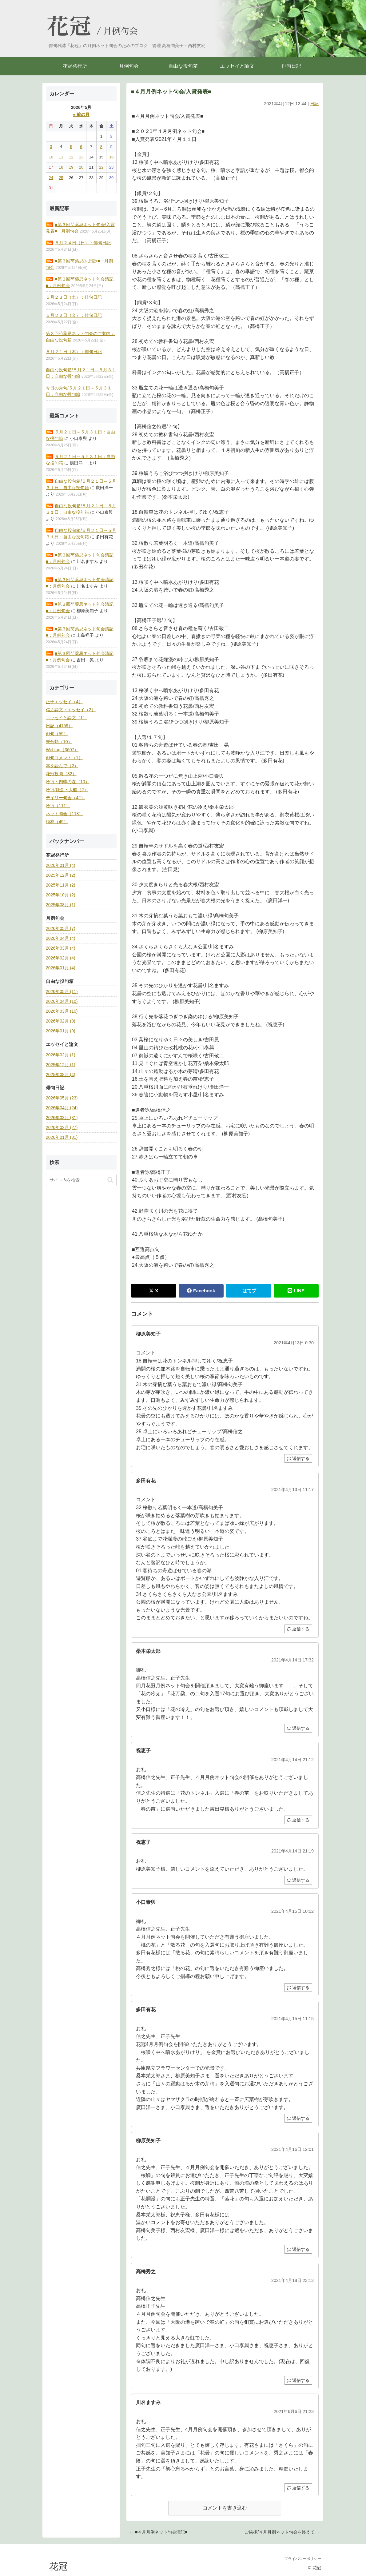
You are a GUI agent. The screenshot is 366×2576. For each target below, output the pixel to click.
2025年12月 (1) (60, 1064)
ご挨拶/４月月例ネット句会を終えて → (282, 2532)
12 (71, 157)
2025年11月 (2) (60, 885)
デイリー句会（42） (65, 797)
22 (101, 167)
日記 (314, 103)
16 (111, 157)
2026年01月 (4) (60, 865)
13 (81, 157)
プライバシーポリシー (302, 2559)
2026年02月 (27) (62, 1127)
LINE (296, 1290)
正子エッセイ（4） (64, 701)
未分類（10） (59, 741)
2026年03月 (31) (62, 1117)
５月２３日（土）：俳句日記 (74, 297)
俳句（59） (57, 733)
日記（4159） (59, 725)
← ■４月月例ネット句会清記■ (158, 2532)
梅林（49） (57, 821)
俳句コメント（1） (64, 757)
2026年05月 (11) (62, 991)
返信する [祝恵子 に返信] (298, 1819)
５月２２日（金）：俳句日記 (74, 315)
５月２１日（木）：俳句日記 (74, 351)
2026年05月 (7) (60, 928)
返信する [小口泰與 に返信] (298, 1987)
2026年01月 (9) (60, 1030)
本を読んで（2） (62, 765)
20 (81, 167)
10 (51, 157)
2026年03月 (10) (62, 1011)
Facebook (201, 1290)
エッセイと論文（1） (66, 717)
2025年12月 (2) (60, 875)
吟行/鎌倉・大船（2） (67, 789)
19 (71, 167)
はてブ (249, 1290)
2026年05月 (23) (62, 1097)
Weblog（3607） (62, 749)
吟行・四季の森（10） (68, 781)
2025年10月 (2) (60, 894)
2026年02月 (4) (60, 957)
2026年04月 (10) (62, 1001)
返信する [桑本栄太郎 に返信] (298, 1728)
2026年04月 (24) (62, 1107)
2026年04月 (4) (60, 938)
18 (61, 167)
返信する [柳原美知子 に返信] (298, 1458)
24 (51, 177)
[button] (110, 1179)
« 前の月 (81, 114)
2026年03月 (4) (60, 948)
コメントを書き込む (225, 2507)
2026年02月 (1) (60, 1054)
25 (61, 177)
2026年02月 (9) (60, 1021)
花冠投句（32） (61, 773)
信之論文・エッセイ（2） (71, 709)
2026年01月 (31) (62, 1137)
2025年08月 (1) (60, 904)
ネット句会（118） (64, 813)
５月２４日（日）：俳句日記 (83, 242)
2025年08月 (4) (60, 1074)
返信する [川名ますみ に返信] (298, 2487)
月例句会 (120, 31)
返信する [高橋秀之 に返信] (298, 2380)
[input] (81, 1180)
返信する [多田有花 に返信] (298, 1628)
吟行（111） (58, 805)
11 (61, 157)
